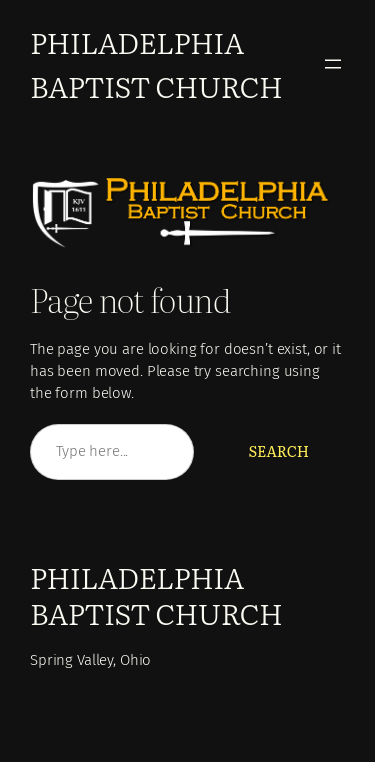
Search (278, 451)
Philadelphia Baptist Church (156, 63)
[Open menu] (333, 64)
